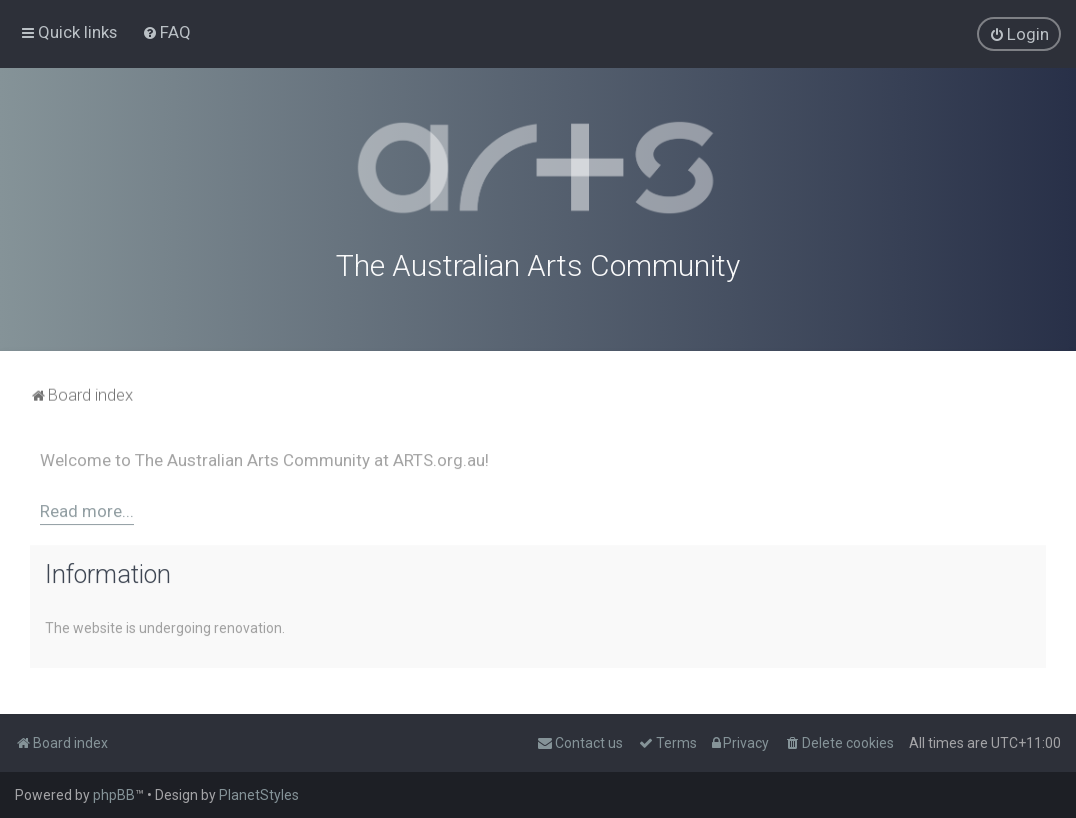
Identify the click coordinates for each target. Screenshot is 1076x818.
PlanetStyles (259, 795)
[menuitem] (166, 32)
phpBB (114, 795)
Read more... (87, 509)
